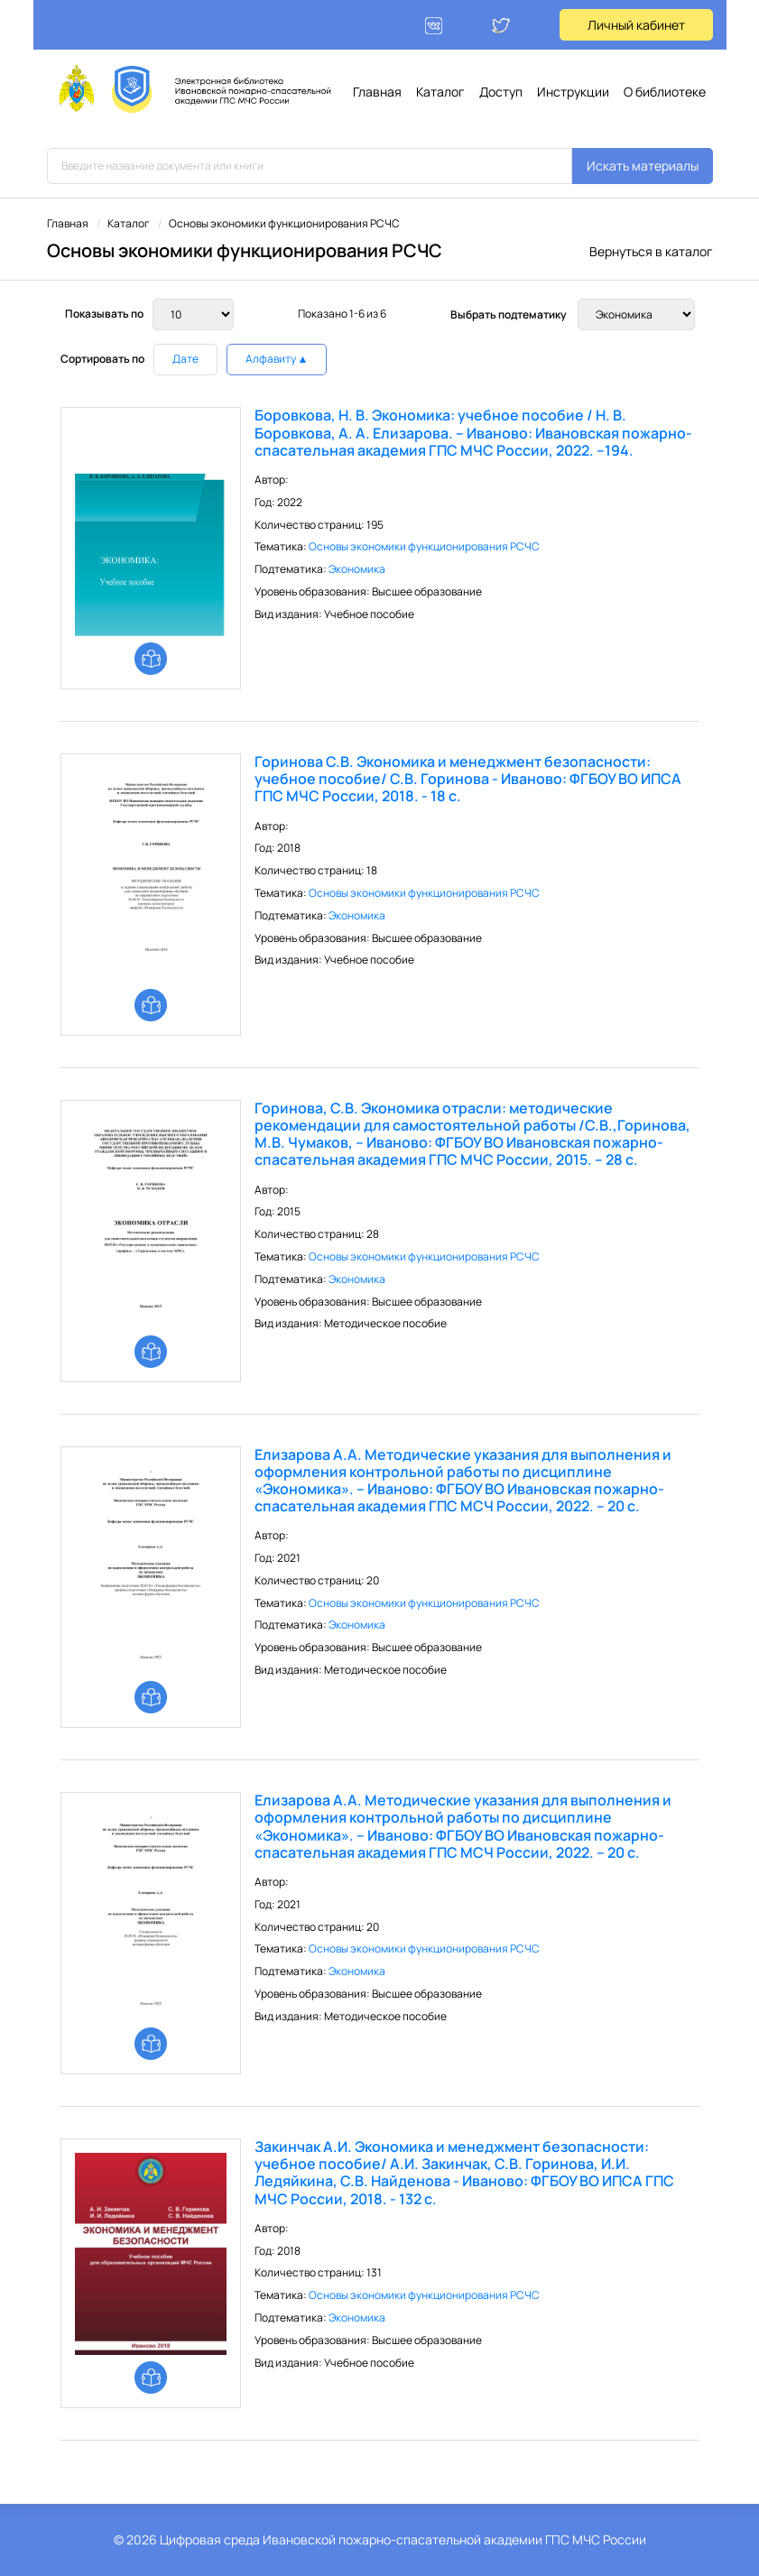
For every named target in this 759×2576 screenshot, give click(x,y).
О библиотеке (665, 91)
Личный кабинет (636, 24)
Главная (377, 91)
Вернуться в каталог (651, 251)
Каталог (440, 91)
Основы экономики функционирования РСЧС (424, 546)
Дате (185, 358)
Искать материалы (643, 165)
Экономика (357, 569)
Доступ (501, 91)
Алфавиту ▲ (277, 358)
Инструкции (573, 91)
